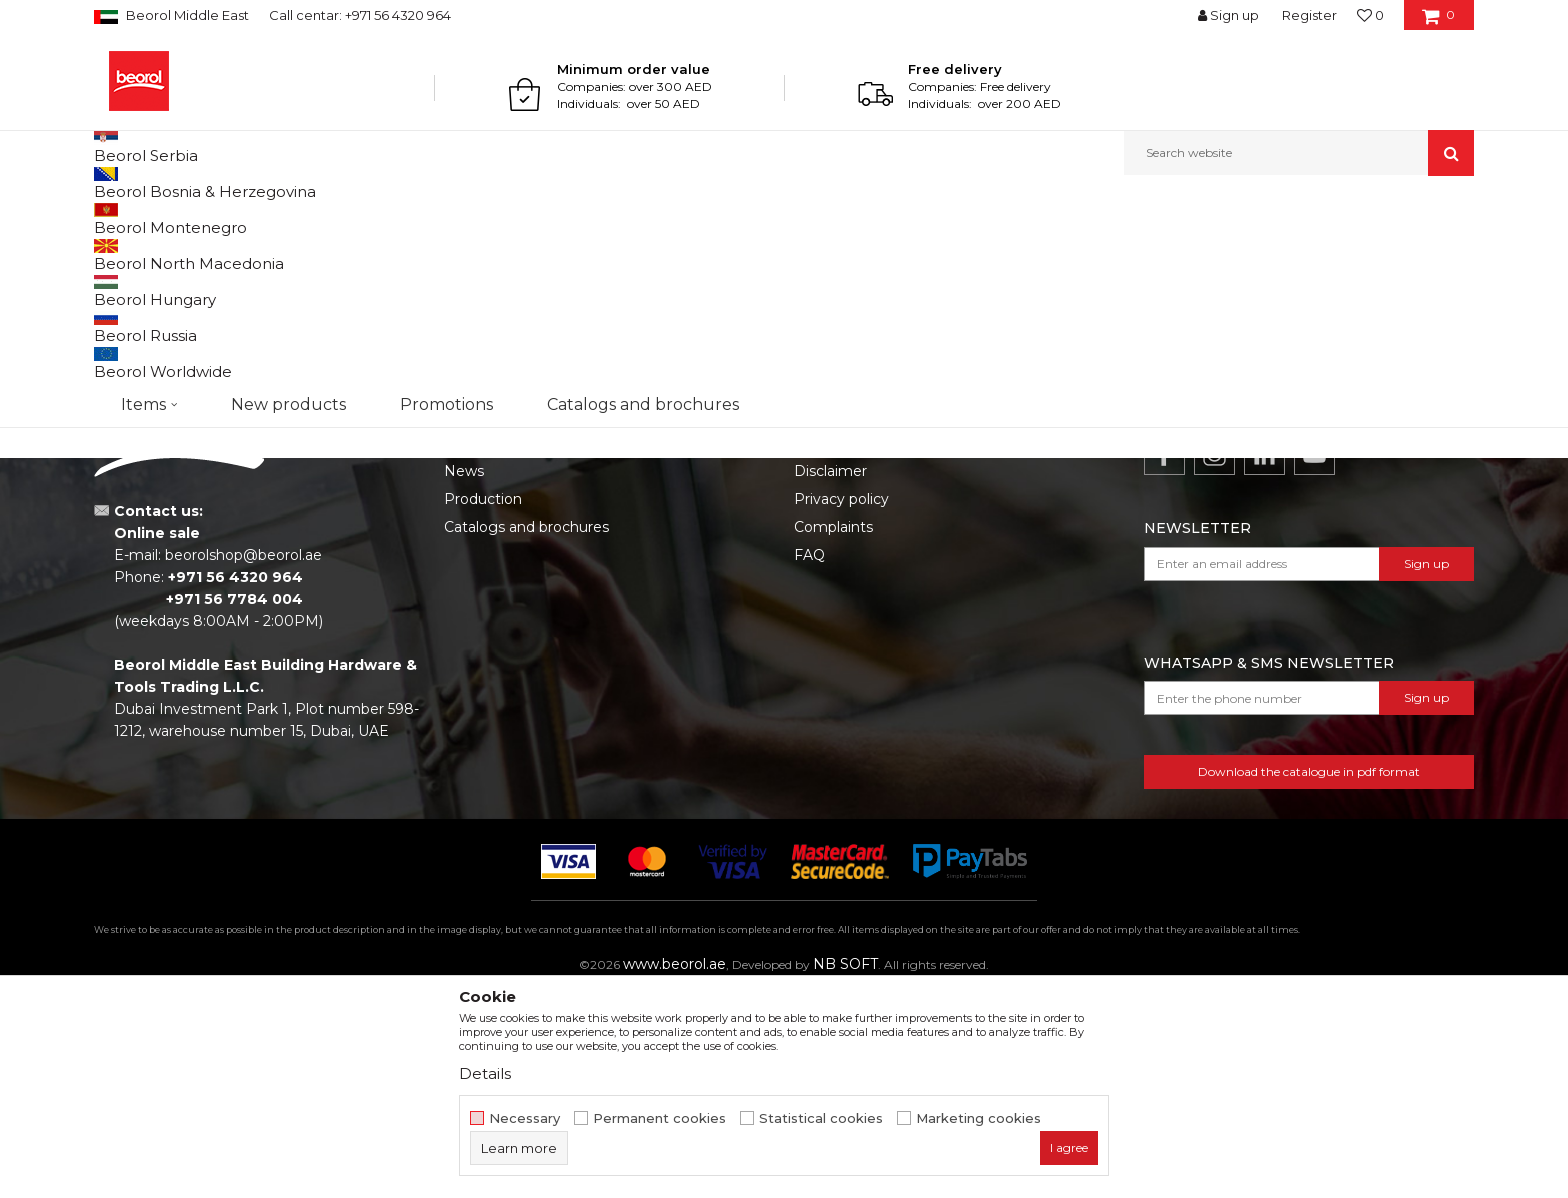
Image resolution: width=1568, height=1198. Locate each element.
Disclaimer (830, 677)
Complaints (833, 733)
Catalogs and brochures (526, 733)
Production (483, 705)
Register (1309, 15)
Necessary (524, 1118)
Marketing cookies (978, 1118)
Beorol (112, 218)
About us (475, 649)
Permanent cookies (659, 1118)
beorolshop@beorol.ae (243, 761)
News (464, 677)
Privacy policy (841, 705)
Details (485, 1073)
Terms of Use (840, 649)
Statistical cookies (821, 1118)
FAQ (809, 761)
